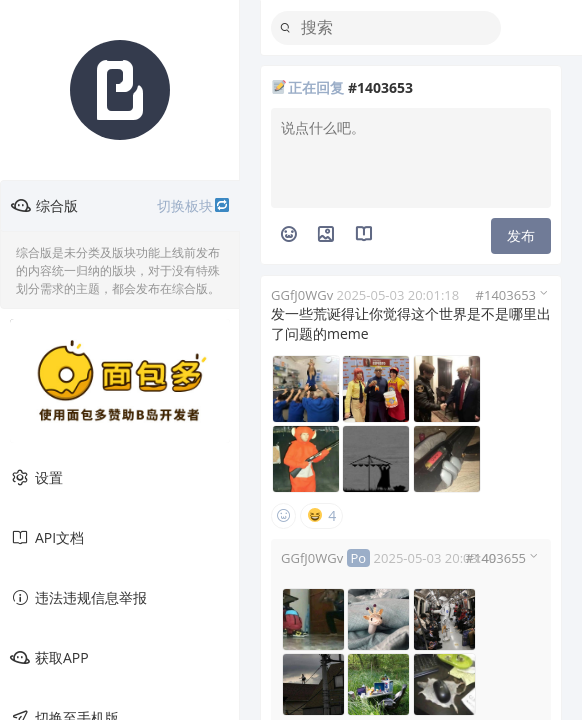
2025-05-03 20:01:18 (398, 295)
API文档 (47, 538)
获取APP (49, 658)
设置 (36, 478)
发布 (521, 235)
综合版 (120, 206)
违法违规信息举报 (78, 598)
